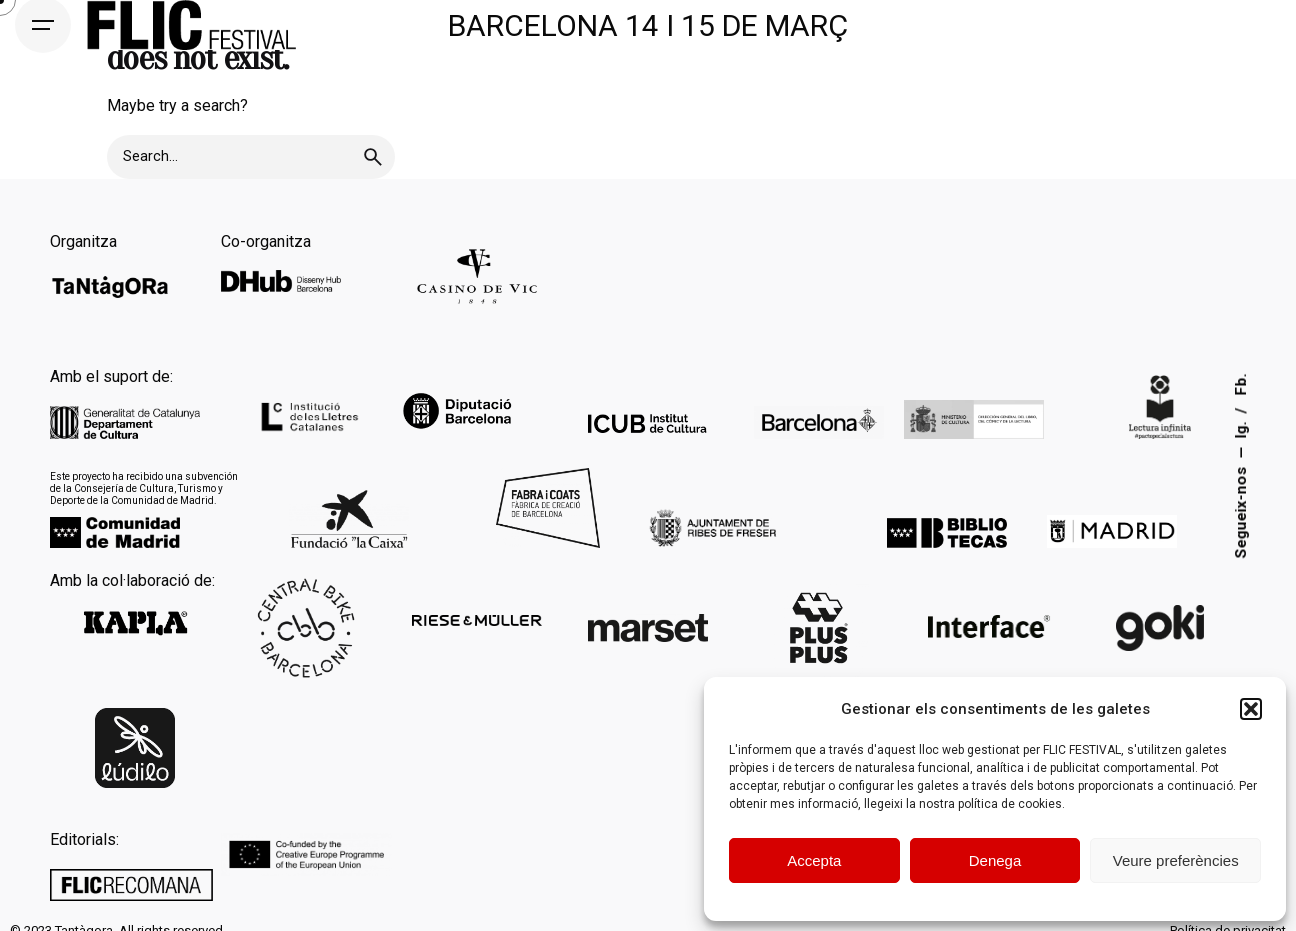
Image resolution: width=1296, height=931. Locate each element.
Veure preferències (1176, 860)
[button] (1251, 709)
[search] (373, 157)
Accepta (814, 860)
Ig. (1241, 427)
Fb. (1241, 384)
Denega (995, 860)
